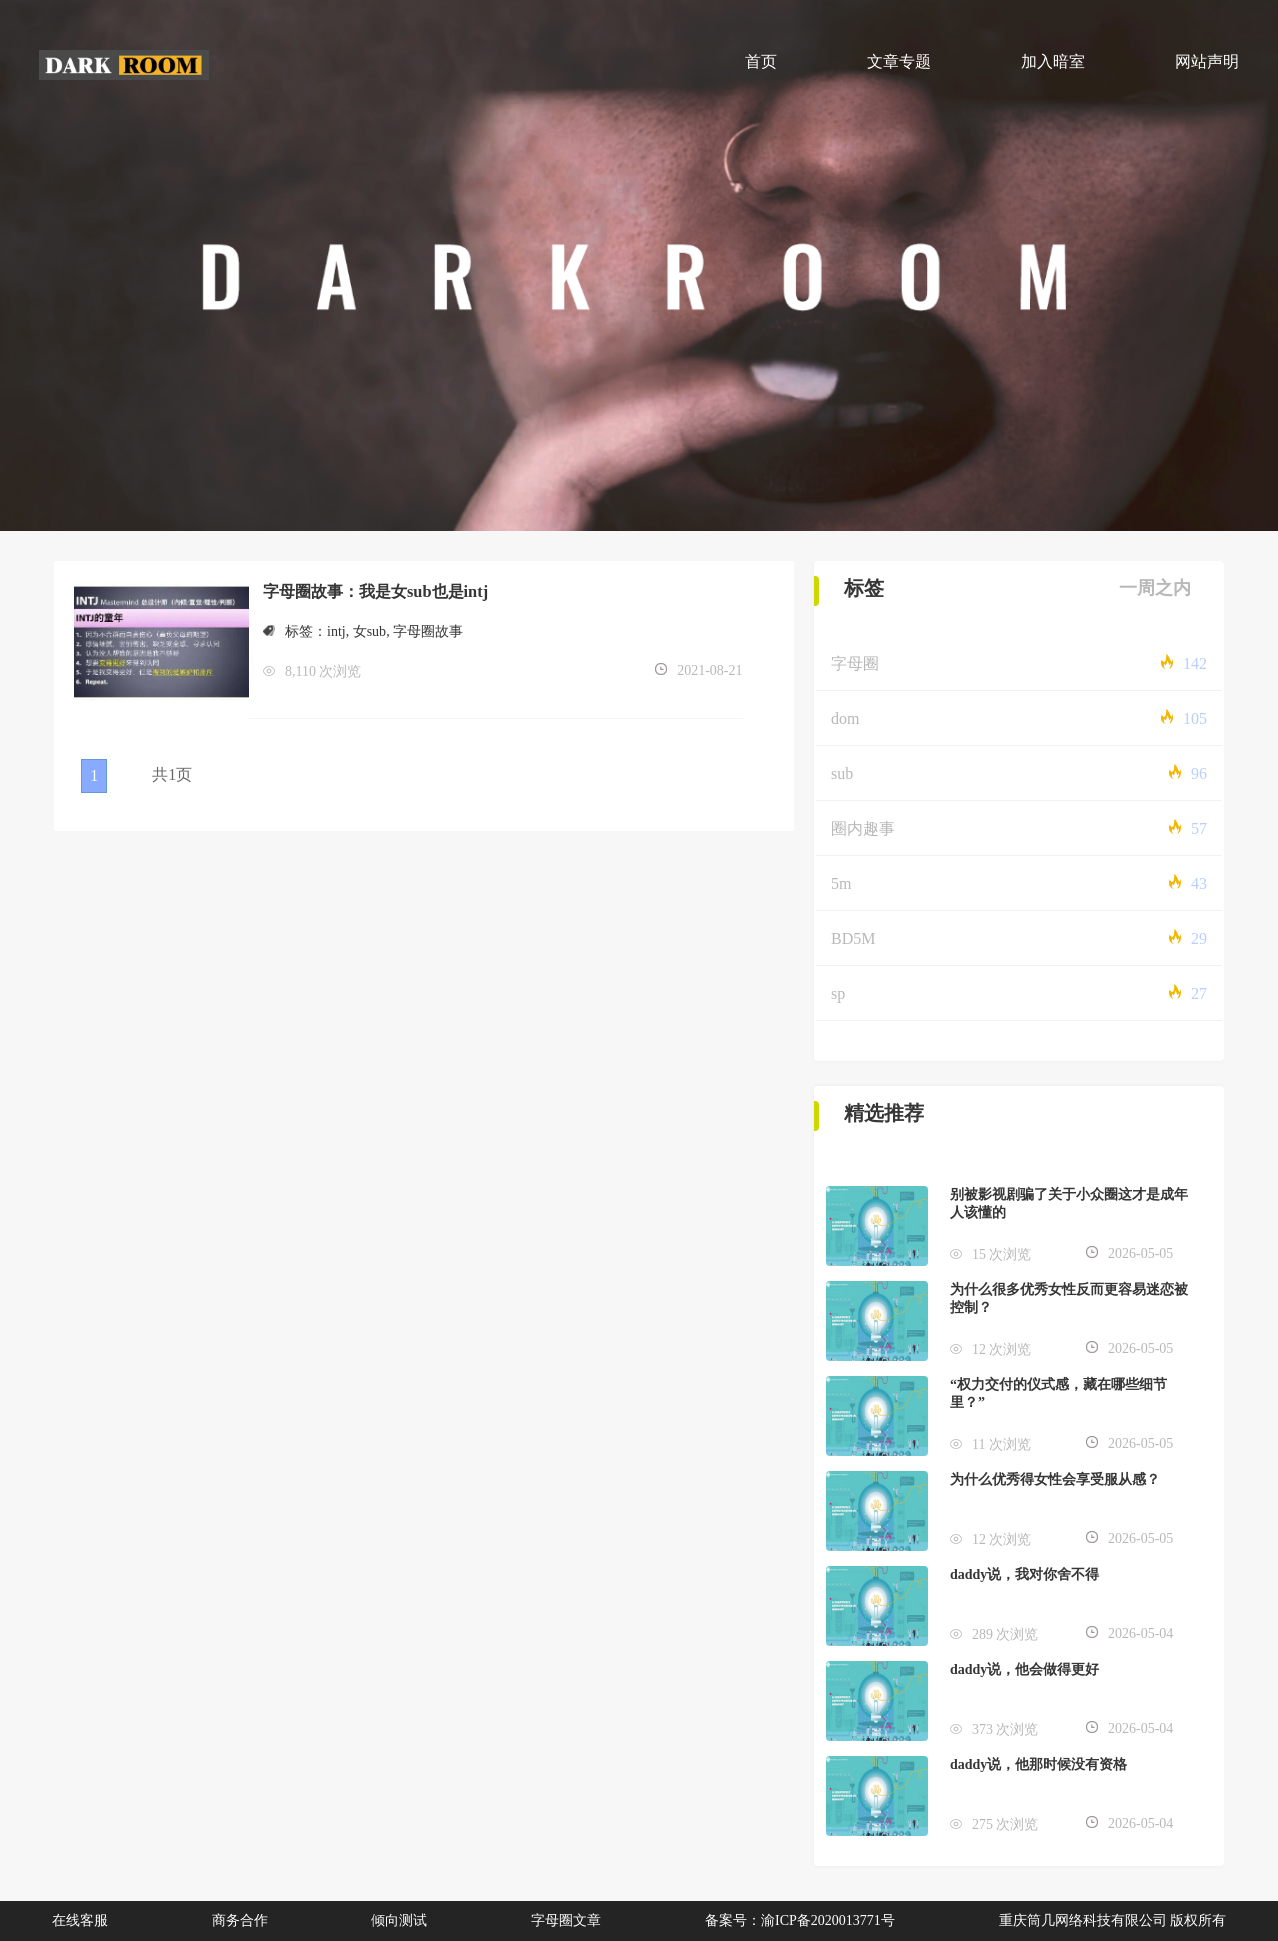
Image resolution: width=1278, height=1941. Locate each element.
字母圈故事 (428, 631)
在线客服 (80, 1920)
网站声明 (1207, 61)
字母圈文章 (566, 1920)
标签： (295, 631)
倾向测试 (399, 1920)
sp (838, 993)
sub (842, 773)
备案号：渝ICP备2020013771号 (800, 1920)
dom (845, 718)
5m (841, 883)
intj (336, 631)
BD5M (853, 938)
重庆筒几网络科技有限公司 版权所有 (1113, 1920)
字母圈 (855, 663)
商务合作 (240, 1920)
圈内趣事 (863, 828)
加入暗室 (1053, 61)
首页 (761, 61)
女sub (369, 631)
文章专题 (899, 61)
